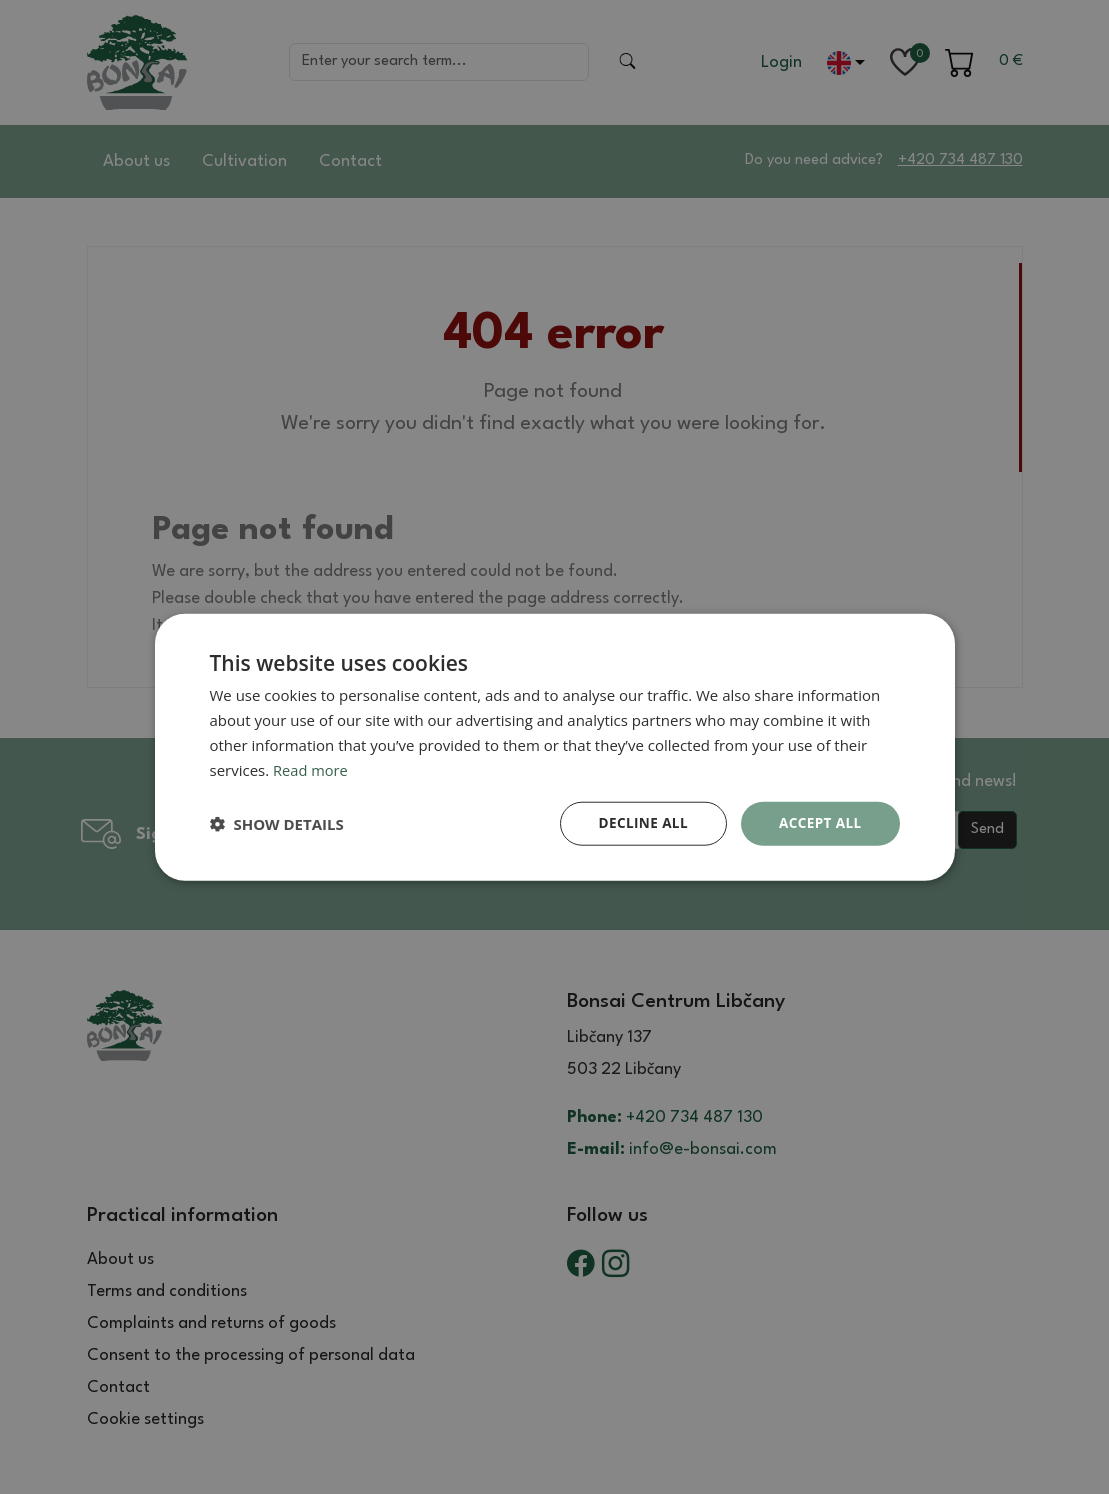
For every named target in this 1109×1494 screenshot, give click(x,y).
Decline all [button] (639, 822)
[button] (277, 824)
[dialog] (555, 747)
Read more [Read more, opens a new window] (311, 769)
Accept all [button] (818, 822)
